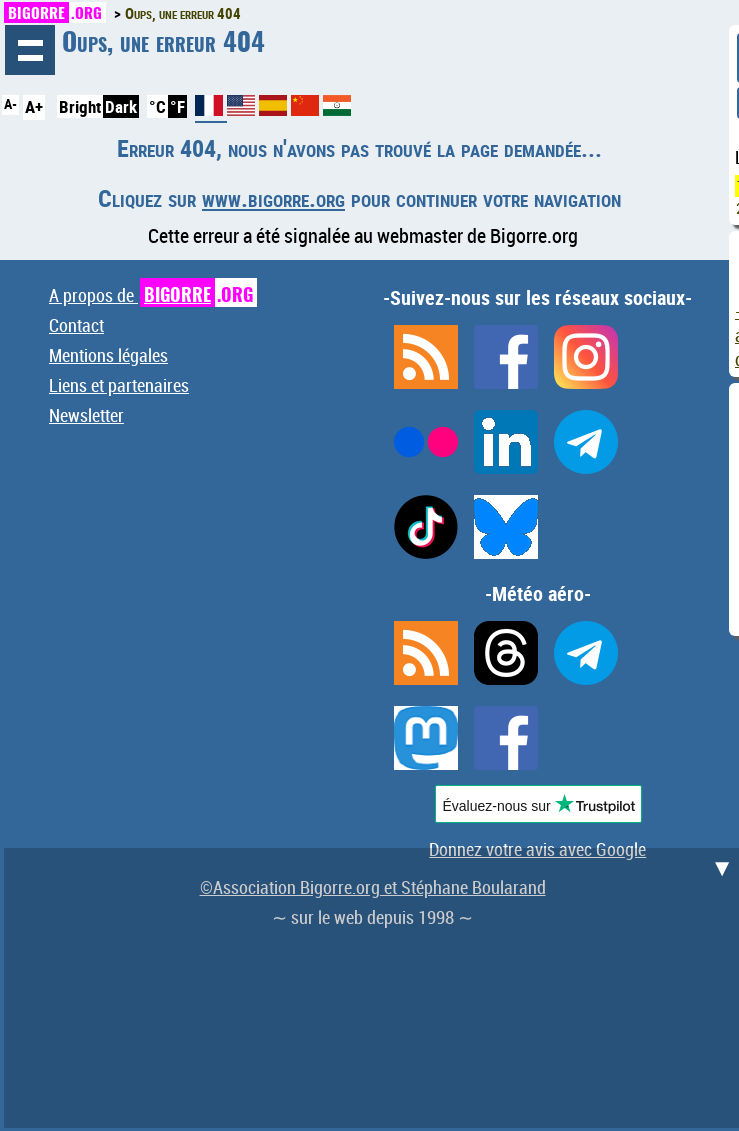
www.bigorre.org (273, 198)
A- (10, 104)
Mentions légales (108, 355)
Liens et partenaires (119, 385)
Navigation (30, 50)
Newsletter (86, 415)
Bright (80, 106)
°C (157, 106)
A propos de (153, 295)
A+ (34, 106)
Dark (121, 106)
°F (177, 106)
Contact (76, 325)
